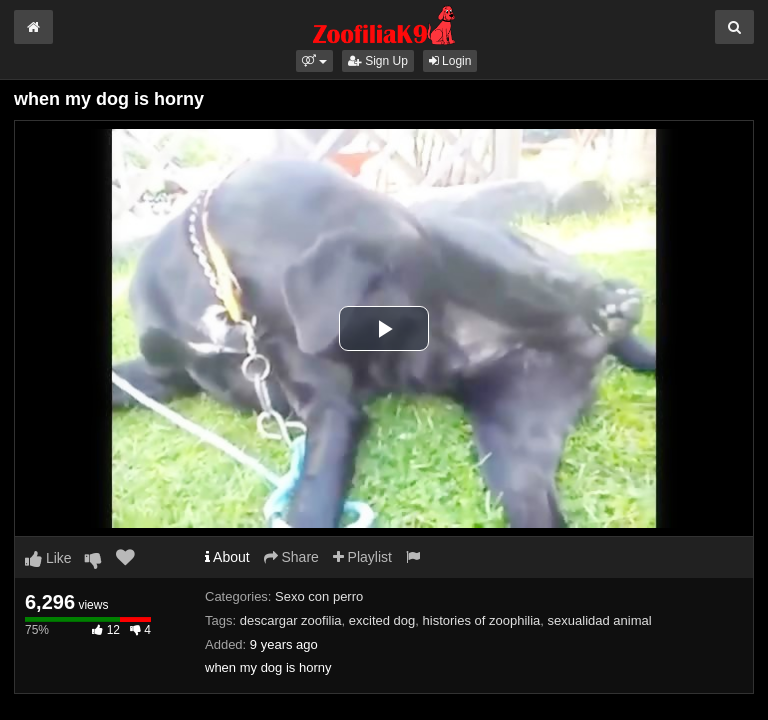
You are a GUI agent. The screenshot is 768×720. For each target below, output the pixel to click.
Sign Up (378, 61)
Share (291, 557)
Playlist (362, 557)
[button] (314, 61)
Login (450, 61)
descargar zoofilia (291, 620)
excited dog (382, 620)
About (227, 557)
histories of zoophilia (482, 620)
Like (48, 558)
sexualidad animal (600, 620)
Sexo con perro (319, 596)
